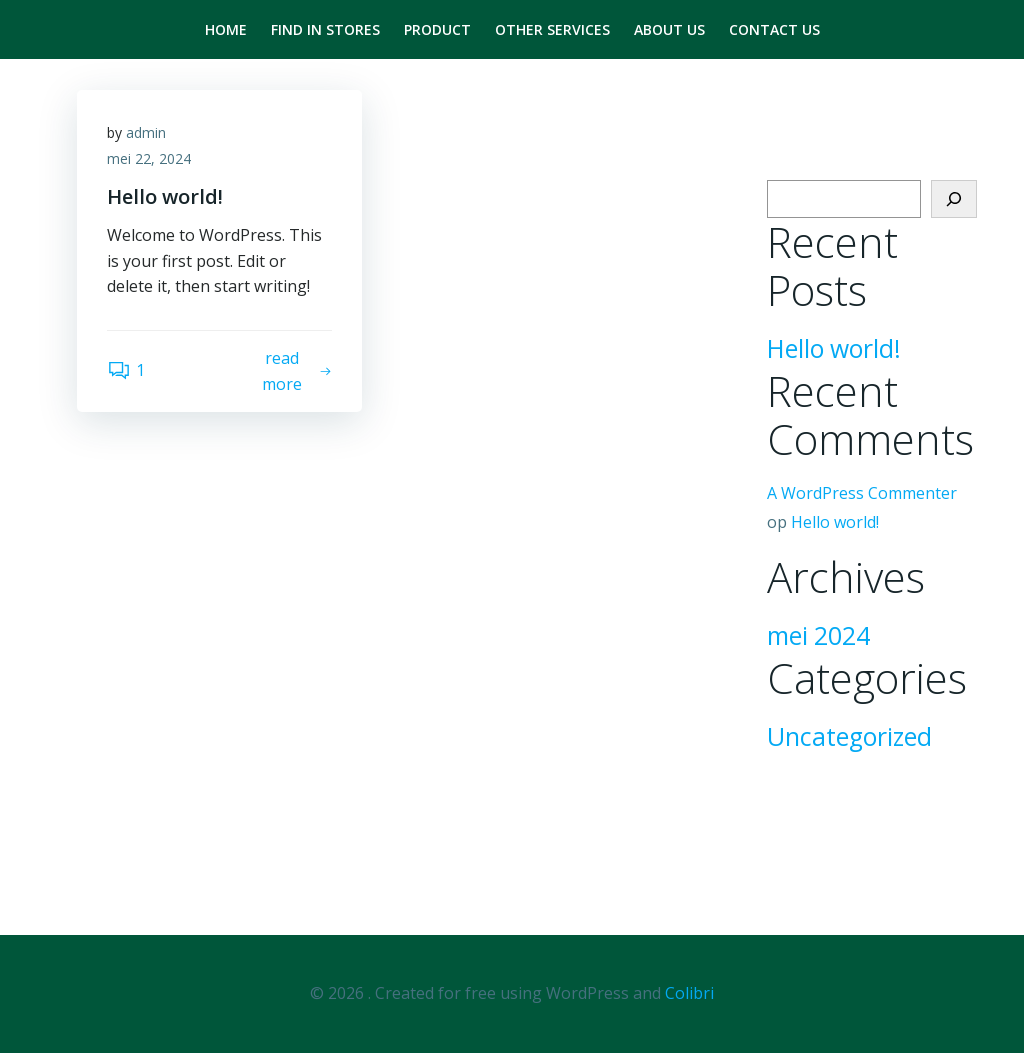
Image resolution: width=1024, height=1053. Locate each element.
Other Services (552, 29)
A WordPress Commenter (862, 493)
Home (226, 29)
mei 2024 (818, 635)
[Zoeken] (954, 199)
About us (669, 29)
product (437, 29)
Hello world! (834, 348)
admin (146, 132)
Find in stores (325, 29)
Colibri (689, 993)
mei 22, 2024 (149, 158)
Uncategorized (849, 736)
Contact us (774, 29)
